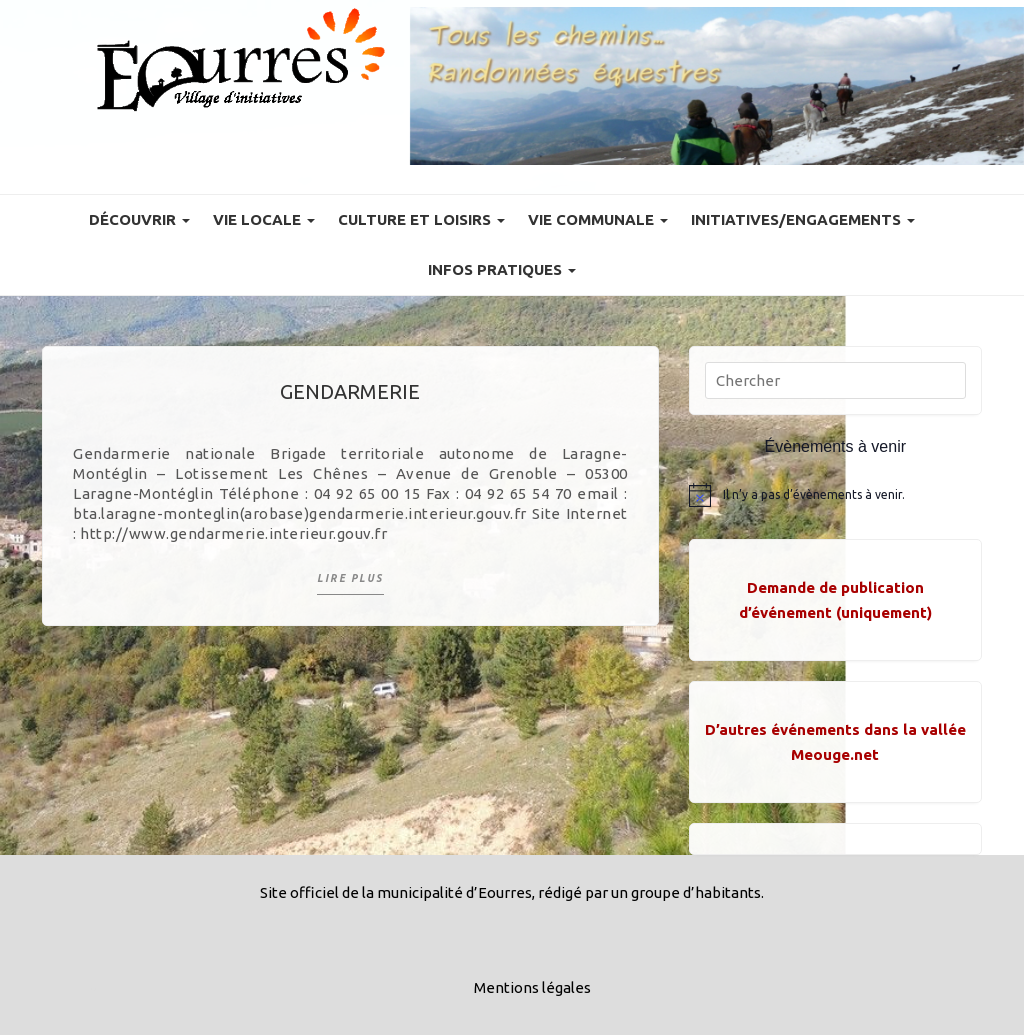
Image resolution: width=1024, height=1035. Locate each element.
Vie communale (598, 219)
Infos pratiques (502, 269)
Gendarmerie (350, 391)
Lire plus (350, 578)
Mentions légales (532, 987)
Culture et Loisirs (421, 219)
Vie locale (264, 219)
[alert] (835, 495)
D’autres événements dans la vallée (835, 729)
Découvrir (139, 219)
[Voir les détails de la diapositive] (717, 86)
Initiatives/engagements (803, 219)
